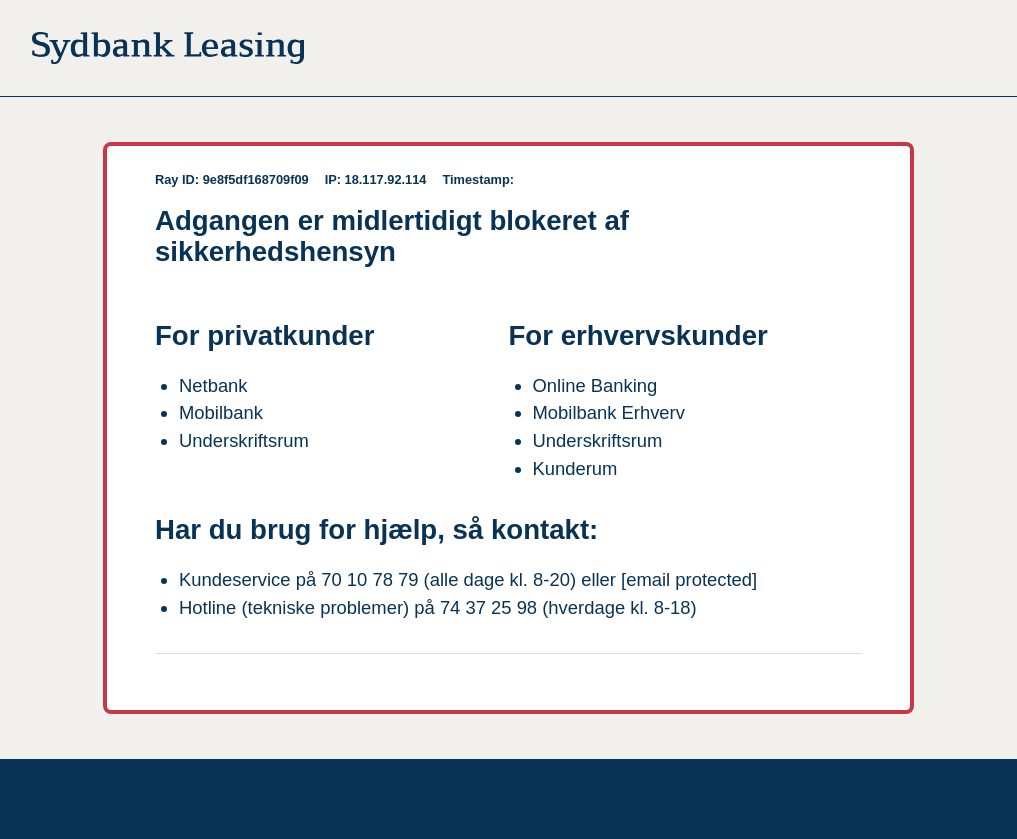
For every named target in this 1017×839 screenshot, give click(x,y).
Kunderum (575, 468)
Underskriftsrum (244, 440)
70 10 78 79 (369, 579)
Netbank (213, 385)
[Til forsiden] (168, 52)
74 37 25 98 (488, 607)
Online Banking (595, 385)
